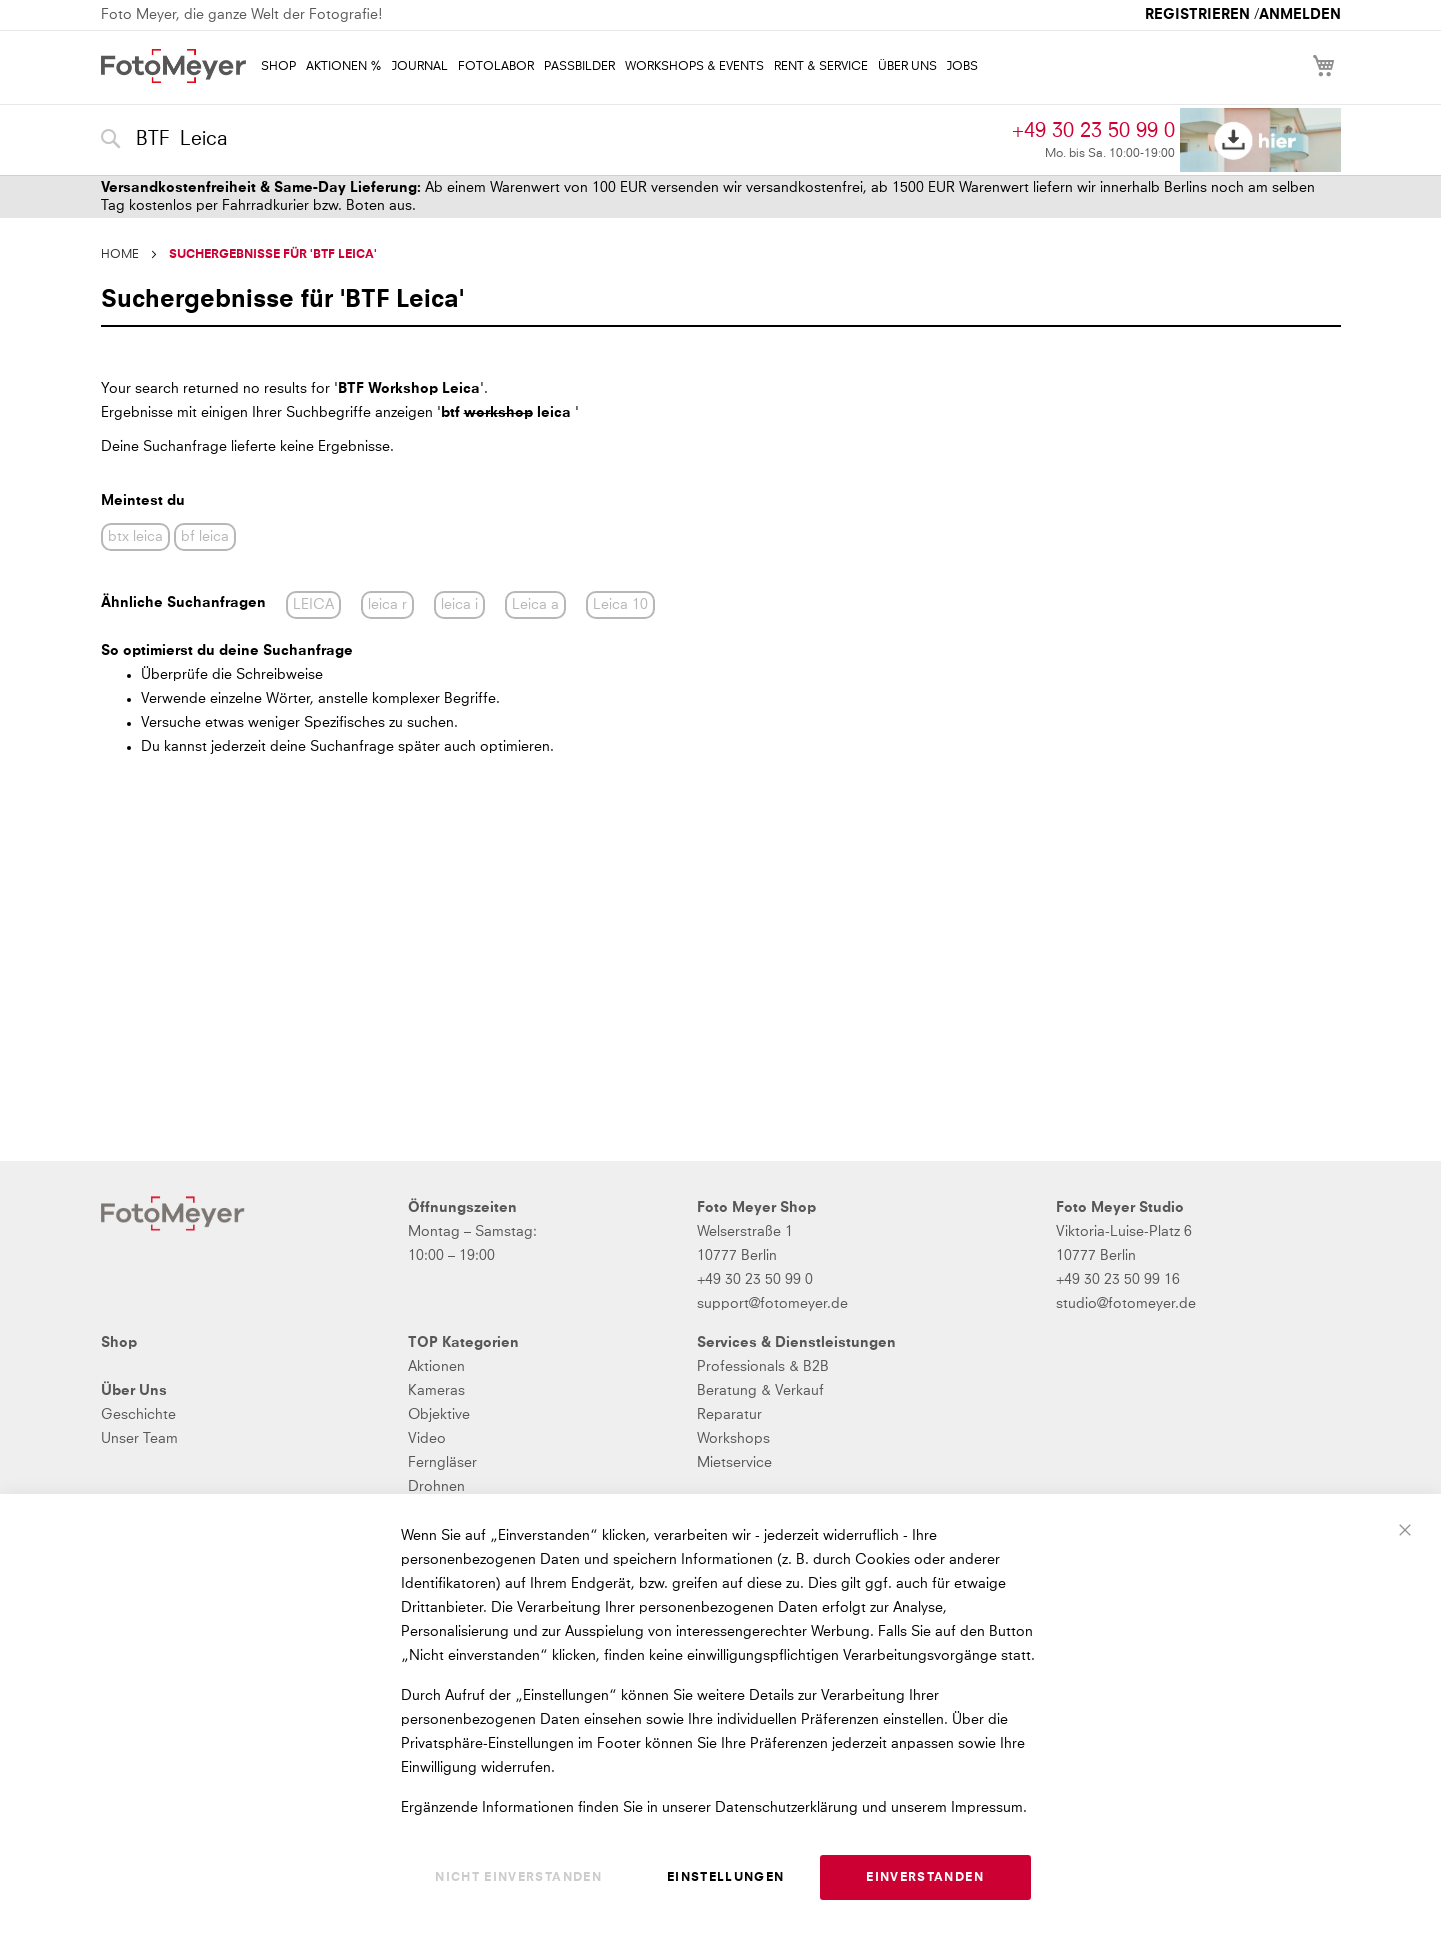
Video (427, 1439)
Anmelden (1300, 15)
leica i (459, 605)
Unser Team (139, 1439)
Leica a (535, 605)
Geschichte (138, 1415)
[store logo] (173, 66)
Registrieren (1197, 15)
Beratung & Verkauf (760, 1391)
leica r (387, 605)
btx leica (135, 537)
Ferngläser (442, 1463)
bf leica (205, 537)
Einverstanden (925, 1878)
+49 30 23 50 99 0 (1093, 131)
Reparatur (729, 1415)
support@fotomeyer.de (772, 1304)
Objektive (439, 1415)
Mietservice (734, 1463)
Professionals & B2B (763, 1367)
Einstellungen (726, 1878)
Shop (119, 1343)
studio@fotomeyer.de (1126, 1304)
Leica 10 (620, 605)
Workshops (733, 1439)
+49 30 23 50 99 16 (1118, 1280)
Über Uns (134, 1391)
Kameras (436, 1391)
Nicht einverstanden (518, 1878)
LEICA (313, 605)
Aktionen (436, 1367)
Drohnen (436, 1487)
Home (120, 255)
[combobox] (552, 140)
